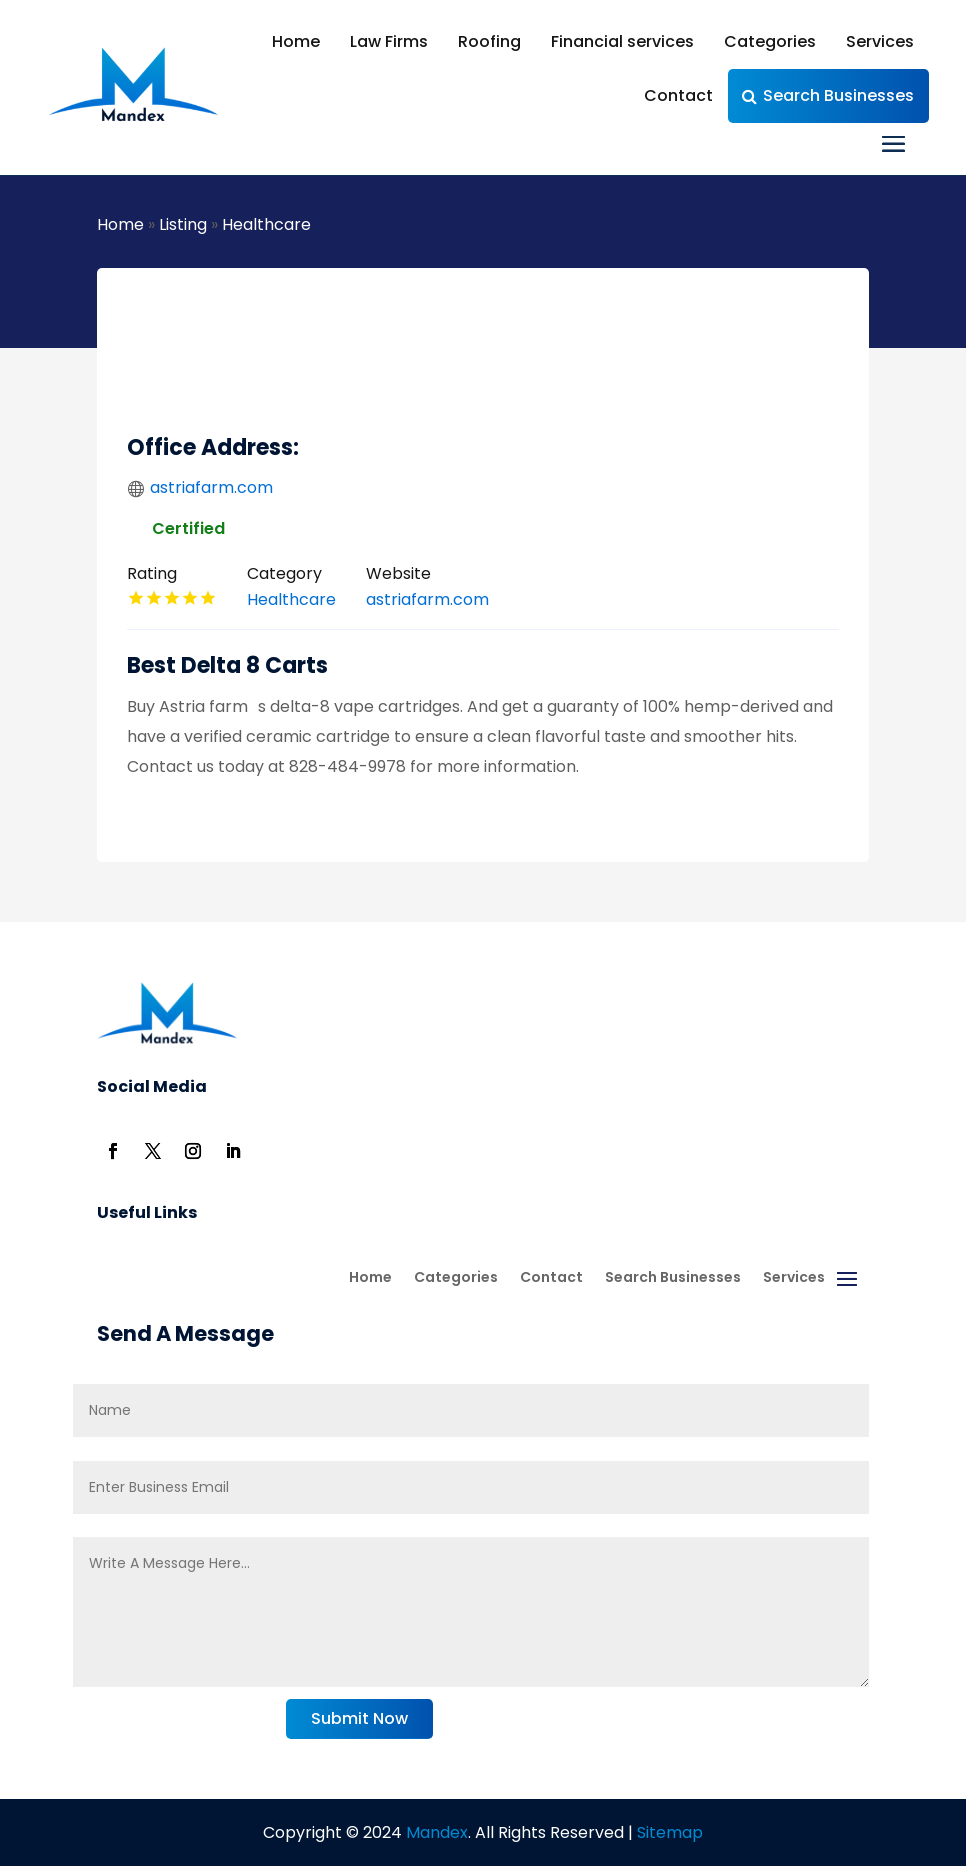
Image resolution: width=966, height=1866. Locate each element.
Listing (183, 224)
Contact (678, 95)
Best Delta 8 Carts (227, 665)
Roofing (489, 41)
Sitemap (670, 1832)
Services (880, 41)
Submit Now (359, 1718)
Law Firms (389, 41)
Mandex (435, 1832)
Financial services (622, 41)
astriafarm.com (211, 487)
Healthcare (266, 224)
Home (296, 41)
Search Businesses (838, 95)
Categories (770, 41)
